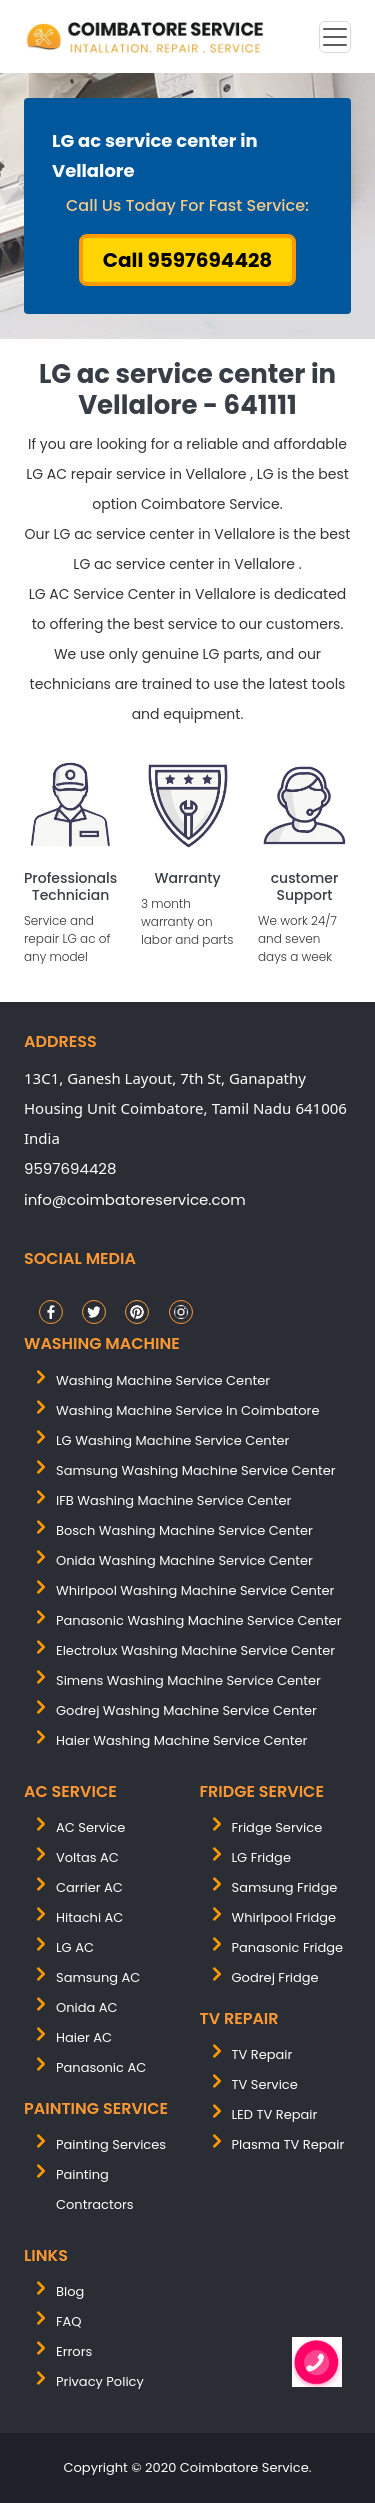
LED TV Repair (275, 2114)
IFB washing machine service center (173, 1500)
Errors (74, 2351)
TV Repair (262, 2054)
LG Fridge (261, 1857)
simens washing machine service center (188, 1680)
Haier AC (84, 2037)
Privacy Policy (100, 2381)
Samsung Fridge (285, 1887)
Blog (70, 2291)
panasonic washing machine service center (199, 1620)
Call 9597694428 (188, 260)
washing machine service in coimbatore (188, 1410)
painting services (111, 2144)
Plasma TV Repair (288, 2144)
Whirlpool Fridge (284, 1917)
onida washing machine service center (184, 1560)
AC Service (90, 1827)
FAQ (69, 2321)
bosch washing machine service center (184, 1530)
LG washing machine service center (172, 1440)
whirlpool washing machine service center (195, 1590)
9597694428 (70, 1168)
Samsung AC (98, 1977)
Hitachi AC (89, 1917)
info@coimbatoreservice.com (135, 1199)
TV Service (265, 2084)
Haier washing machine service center (181, 1740)
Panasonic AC (101, 2067)
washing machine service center (163, 1380)
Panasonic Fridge (288, 1947)
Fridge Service (277, 1827)
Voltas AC (87, 1857)
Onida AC (87, 2007)
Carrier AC (89, 1887)
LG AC (75, 1947)
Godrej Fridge (275, 1977)
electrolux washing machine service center (195, 1650)
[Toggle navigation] (335, 37)
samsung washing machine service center (196, 1470)
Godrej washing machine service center (186, 1710)
